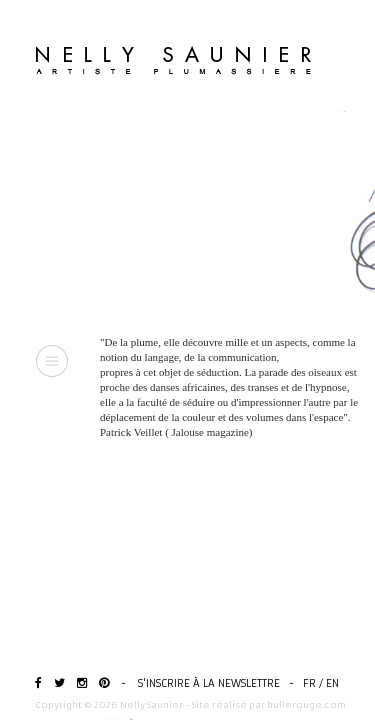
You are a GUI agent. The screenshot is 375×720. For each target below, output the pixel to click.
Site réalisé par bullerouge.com (269, 704)
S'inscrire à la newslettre (209, 683)
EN (332, 683)
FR (309, 683)
